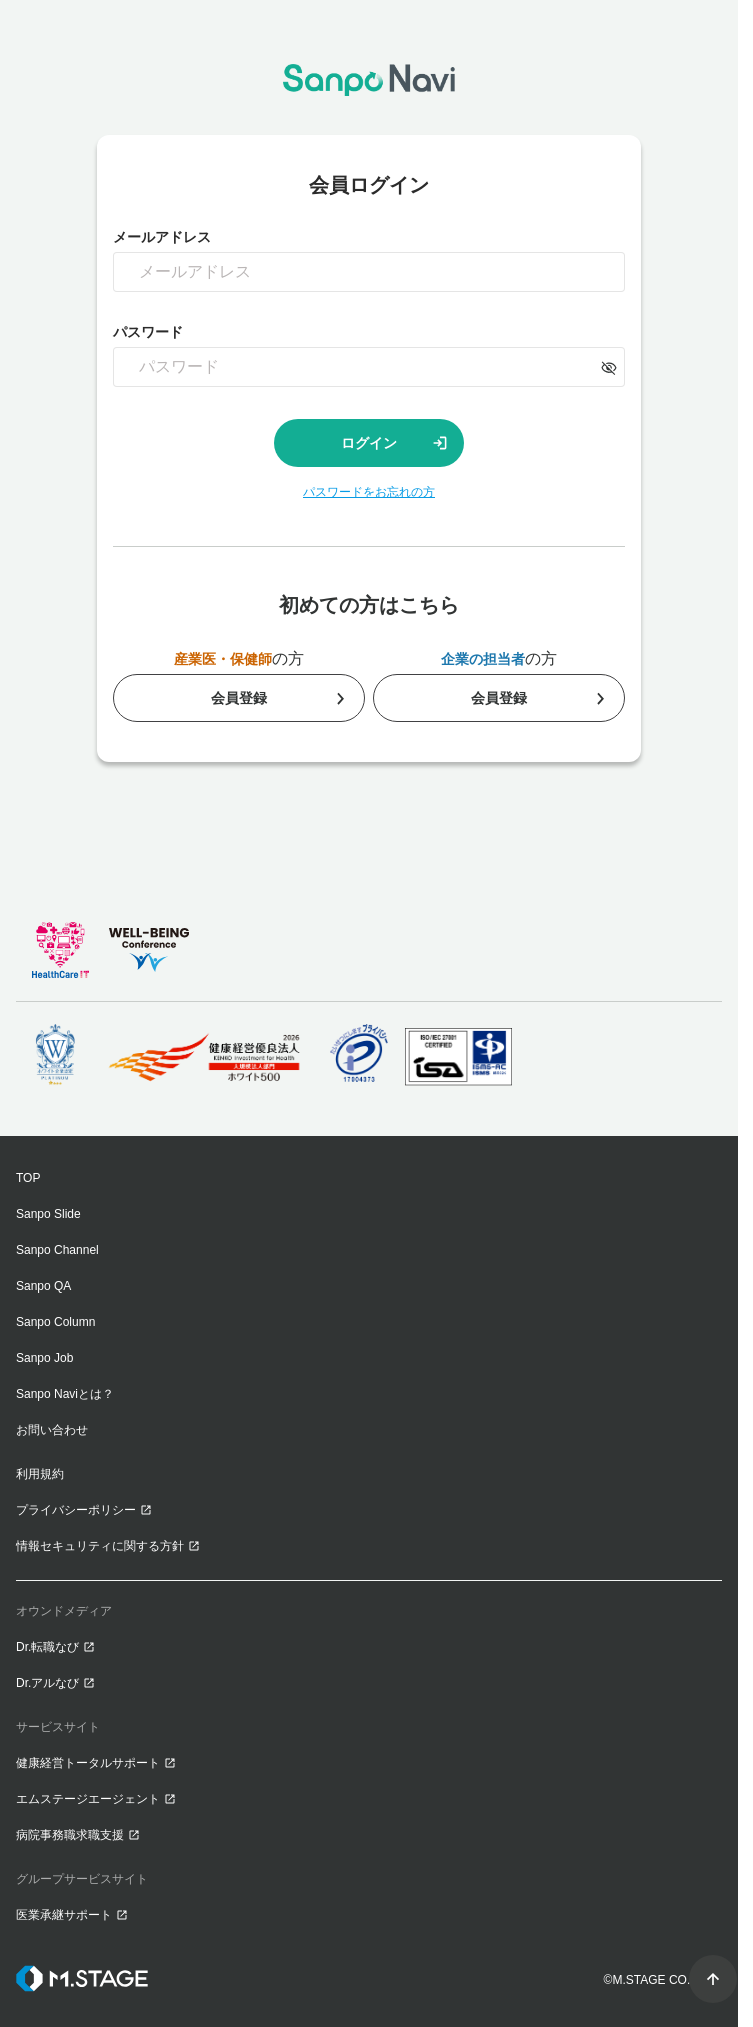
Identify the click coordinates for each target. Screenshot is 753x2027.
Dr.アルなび (47, 1683)
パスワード (148, 332)
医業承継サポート (64, 1915)
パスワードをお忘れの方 (369, 492)
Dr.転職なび (47, 1647)
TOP (28, 1178)
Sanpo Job (44, 1358)
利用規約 (40, 1474)
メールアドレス (162, 237)
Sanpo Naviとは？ (65, 1394)
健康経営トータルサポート (88, 1763)
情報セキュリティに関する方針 (100, 1546)
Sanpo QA (43, 1286)
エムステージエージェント (88, 1799)
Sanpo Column (55, 1322)
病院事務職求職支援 (70, 1835)
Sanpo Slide (48, 1214)
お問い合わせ (52, 1430)
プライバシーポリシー (76, 1510)
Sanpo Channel (57, 1250)
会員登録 (239, 698)
